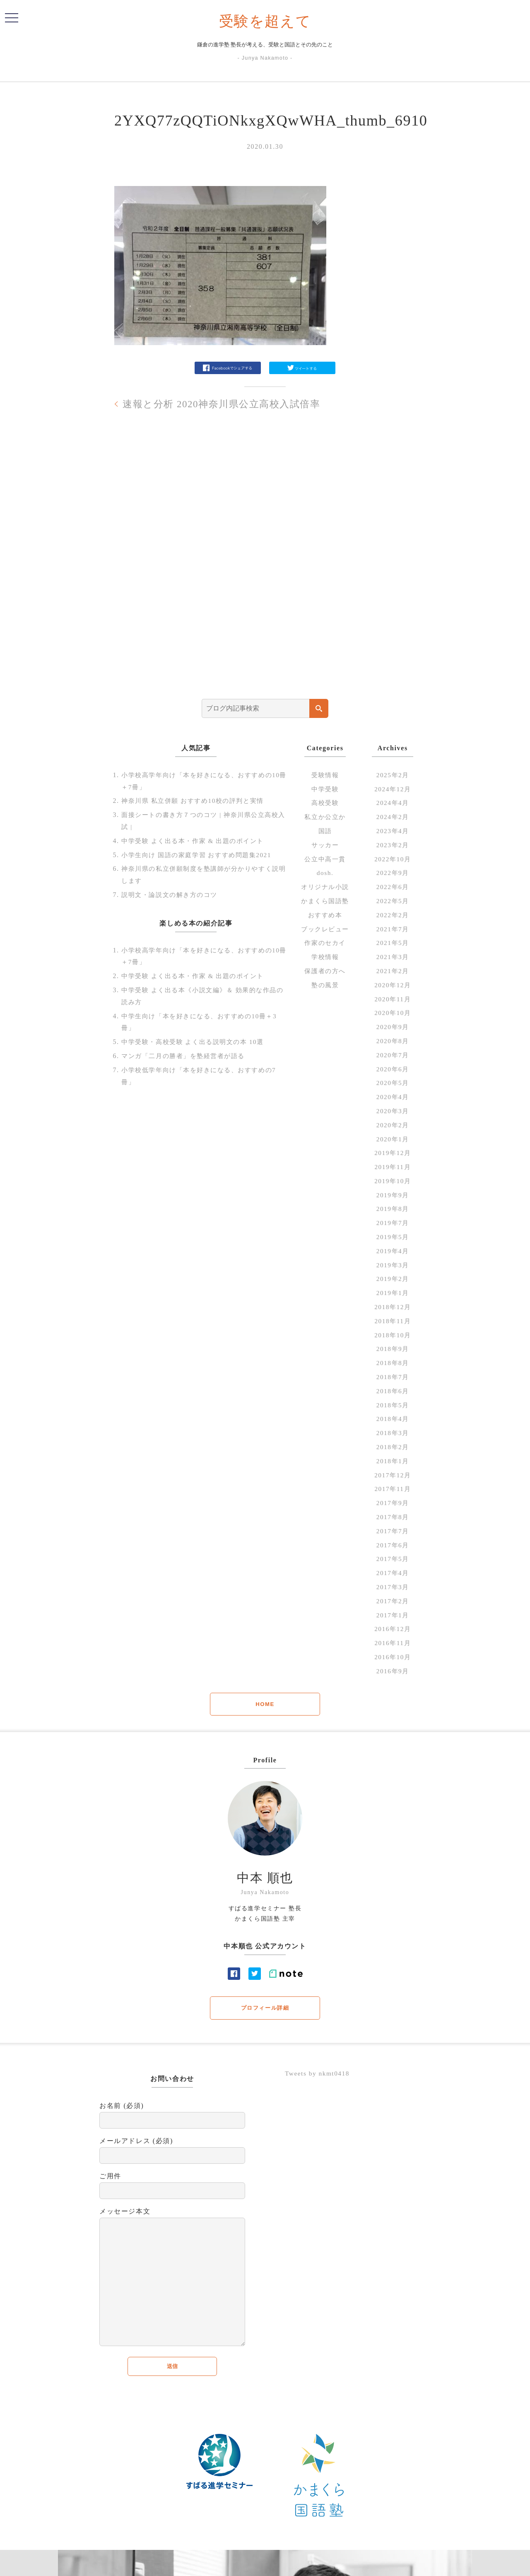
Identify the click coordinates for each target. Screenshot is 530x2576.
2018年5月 (393, 1404)
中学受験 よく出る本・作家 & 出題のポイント (196, 840)
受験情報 (325, 774)
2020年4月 (393, 1096)
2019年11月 (392, 1166)
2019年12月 (392, 1152)
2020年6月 (393, 1068)
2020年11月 (392, 998)
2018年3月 (393, 1432)
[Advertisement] (265, 566)
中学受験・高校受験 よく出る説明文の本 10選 (196, 1041)
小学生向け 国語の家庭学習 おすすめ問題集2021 (200, 854)
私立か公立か (325, 816)
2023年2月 (393, 844)
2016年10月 (392, 1656)
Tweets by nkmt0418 (318, 2073)
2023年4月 (393, 830)
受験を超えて (265, 20)
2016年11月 (392, 1642)
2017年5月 (393, 1558)
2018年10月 (392, 1334)
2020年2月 (393, 1124)
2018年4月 (393, 1418)
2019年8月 (393, 1208)
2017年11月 (392, 1488)
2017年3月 (393, 1586)
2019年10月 (392, 1180)
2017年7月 (393, 1530)
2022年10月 (392, 858)
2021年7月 (393, 928)
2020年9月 (393, 1026)
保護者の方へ (325, 970)
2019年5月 (393, 1236)
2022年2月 (393, 914)
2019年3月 (393, 1264)
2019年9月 (393, 1194)
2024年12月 (392, 788)
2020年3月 (393, 1110)
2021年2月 (393, 970)
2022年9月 (393, 872)
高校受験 (325, 802)
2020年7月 (393, 1054)
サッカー (325, 844)
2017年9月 (393, 1502)
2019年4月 (393, 1250)
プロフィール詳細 (265, 2008)
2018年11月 (392, 1320)
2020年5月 (393, 1082)
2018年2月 (393, 1446)
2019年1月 (393, 1292)
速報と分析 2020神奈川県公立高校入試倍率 (226, 403)
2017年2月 (393, 1601)
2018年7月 (393, 1376)
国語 (325, 830)
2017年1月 (393, 1614)
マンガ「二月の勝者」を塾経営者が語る (187, 1055)
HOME (265, 1704)
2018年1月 (393, 1460)
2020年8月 (393, 1040)
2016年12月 (392, 1628)
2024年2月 (393, 816)
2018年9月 (393, 1348)
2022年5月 (393, 900)
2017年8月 (393, 1516)
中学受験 (325, 788)
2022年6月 (393, 886)
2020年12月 (392, 984)
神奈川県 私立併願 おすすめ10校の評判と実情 (196, 800)
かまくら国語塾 (324, 900)
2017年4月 (393, 1572)
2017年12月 (392, 1474)
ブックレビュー (324, 928)
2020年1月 (393, 1138)
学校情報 (325, 956)
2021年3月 (393, 956)
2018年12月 (392, 1306)
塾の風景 (325, 984)
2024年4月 (393, 802)
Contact (320, 2563)
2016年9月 (393, 1671)
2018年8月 (393, 1362)
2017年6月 (393, 1544)
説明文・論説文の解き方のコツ (172, 894)
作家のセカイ (325, 942)
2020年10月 (392, 1012)
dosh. (325, 872)
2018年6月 (393, 1390)
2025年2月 (393, 774)
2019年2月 (393, 1278)
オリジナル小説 (324, 886)
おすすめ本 (325, 914)
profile (295, 2563)
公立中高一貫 (325, 858)
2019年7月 (393, 1222)
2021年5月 (393, 942)
